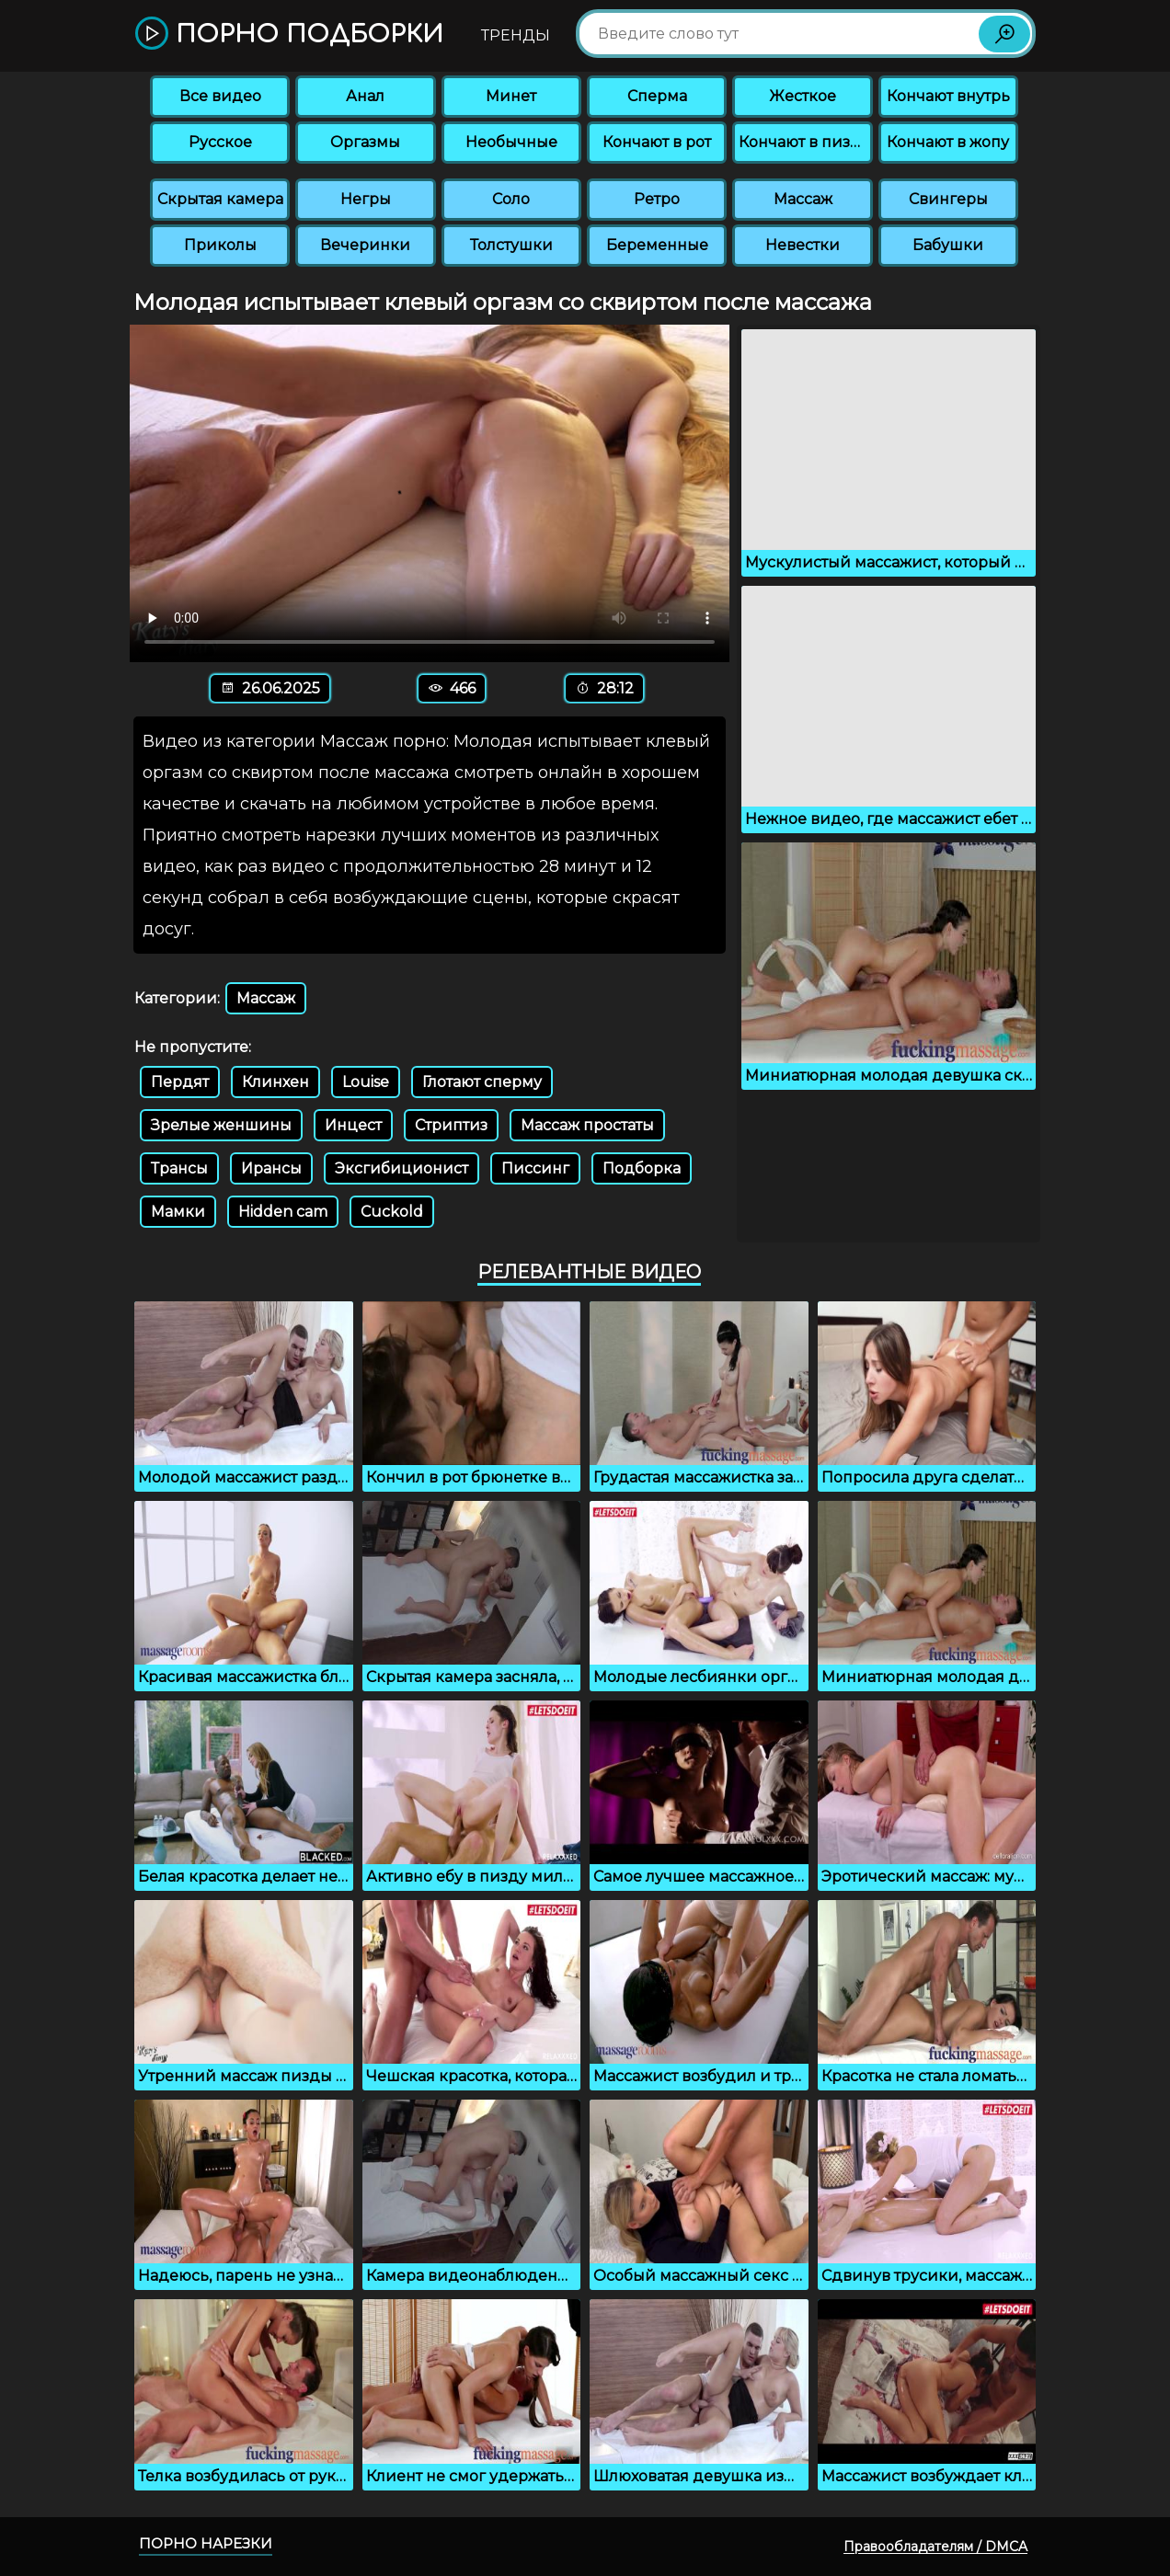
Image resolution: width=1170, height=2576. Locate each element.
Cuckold (392, 1211)
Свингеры (948, 199)
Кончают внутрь (948, 96)
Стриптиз (451, 1125)
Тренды (515, 35)
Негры (365, 199)
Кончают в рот (656, 142)
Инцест (353, 1125)
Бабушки (947, 245)
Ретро (657, 199)
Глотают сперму (482, 1082)
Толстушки (511, 245)
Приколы (220, 245)
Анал (365, 96)
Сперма (657, 96)
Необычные (511, 142)
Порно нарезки (205, 2543)
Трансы (179, 1168)
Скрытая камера (220, 199)
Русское (220, 142)
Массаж (803, 199)
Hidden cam (282, 1211)
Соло (511, 199)
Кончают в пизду (804, 142)
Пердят (180, 1082)
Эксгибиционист (401, 1168)
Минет (511, 96)
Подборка (641, 1168)
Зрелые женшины (221, 1125)
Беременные (657, 245)
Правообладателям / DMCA (935, 2546)
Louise (365, 1082)
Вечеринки (365, 245)
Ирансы (271, 1168)
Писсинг (535, 1168)
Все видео (220, 96)
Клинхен (275, 1082)
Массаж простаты (587, 1125)
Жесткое (802, 96)
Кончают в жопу (948, 142)
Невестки (802, 245)
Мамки (178, 1211)
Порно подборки (289, 34)
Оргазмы (365, 142)
